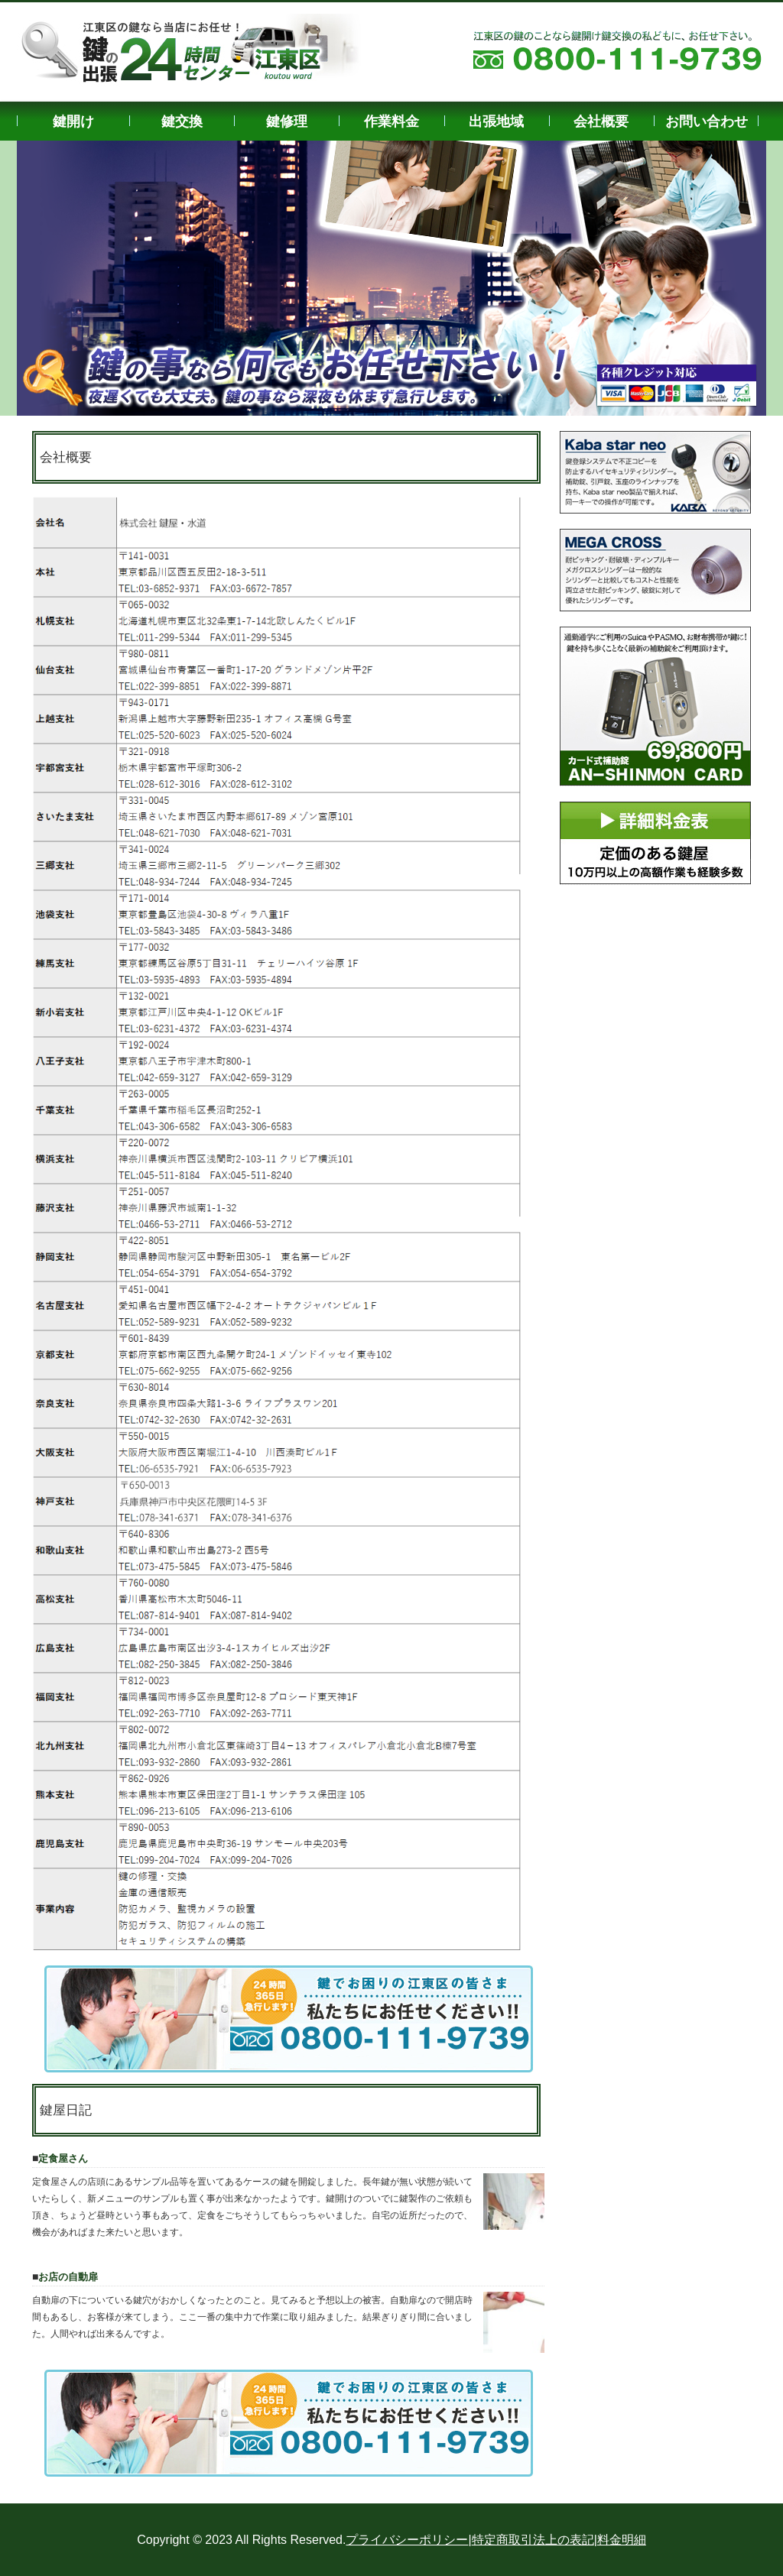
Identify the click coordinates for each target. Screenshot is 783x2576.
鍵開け (73, 121)
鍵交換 (182, 121)
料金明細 (621, 2539)
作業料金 (391, 121)
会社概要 (601, 121)
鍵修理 (286, 121)
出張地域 (496, 121)
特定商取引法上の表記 (533, 2539)
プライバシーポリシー (407, 2539)
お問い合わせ (706, 121)
